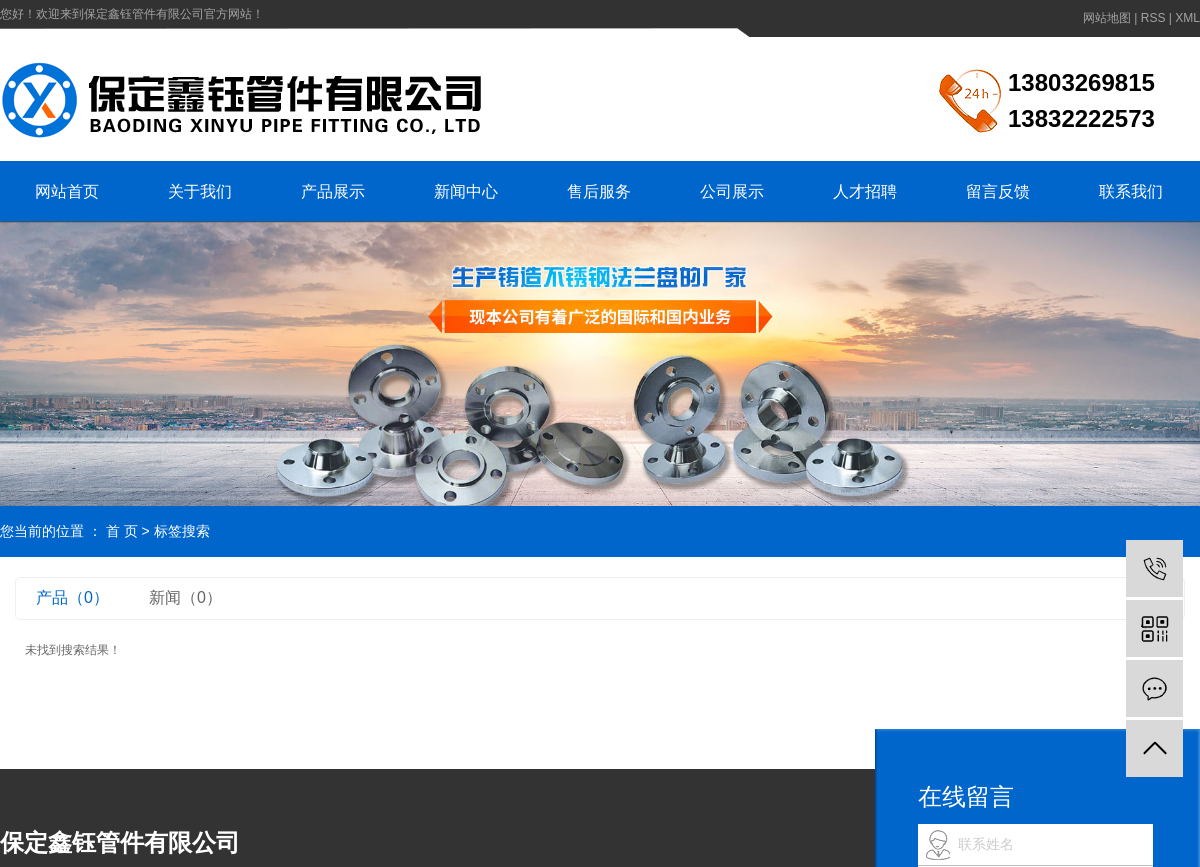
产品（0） (72, 597)
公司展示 (732, 191)
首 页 (122, 531)
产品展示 (333, 191)
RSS (1153, 18)
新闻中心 (466, 191)
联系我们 (1131, 191)
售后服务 (599, 191)
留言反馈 (998, 191)
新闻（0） (185, 597)
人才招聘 (865, 191)
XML (1187, 18)
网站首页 (67, 191)
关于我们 (200, 191)
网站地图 (1107, 18)
